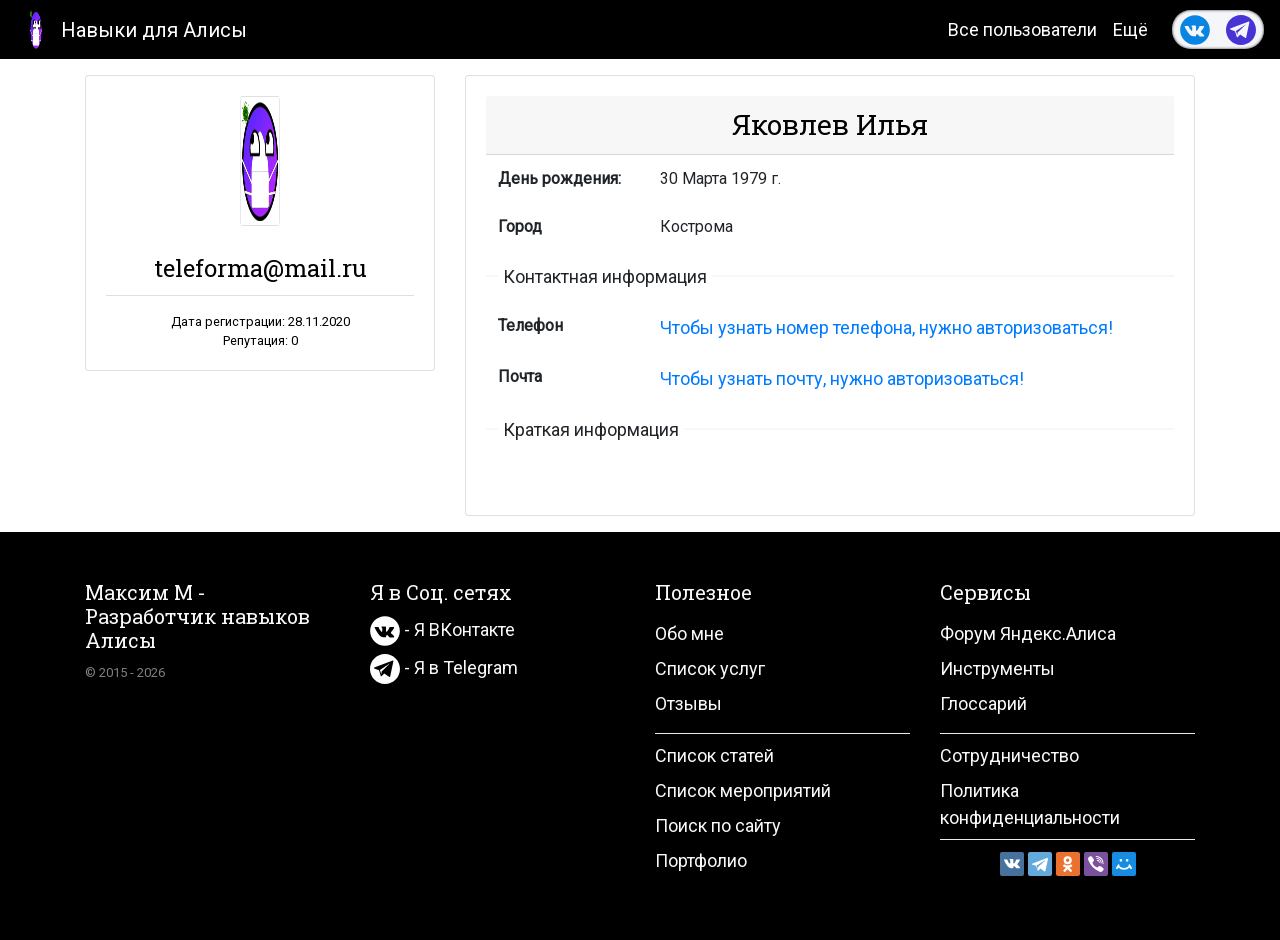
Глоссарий (983, 703)
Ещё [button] (1130, 29)
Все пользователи (1022, 29)
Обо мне (689, 633)
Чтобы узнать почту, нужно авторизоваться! (842, 378)
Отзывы (688, 703)
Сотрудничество (1009, 755)
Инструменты (997, 668)
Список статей (714, 755)
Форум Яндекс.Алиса (1028, 633)
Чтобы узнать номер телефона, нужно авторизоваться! (886, 327)
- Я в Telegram (444, 667)
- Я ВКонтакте (442, 629)
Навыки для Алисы (131, 28)
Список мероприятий (743, 790)
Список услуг (710, 668)
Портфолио (701, 860)
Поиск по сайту (718, 825)
